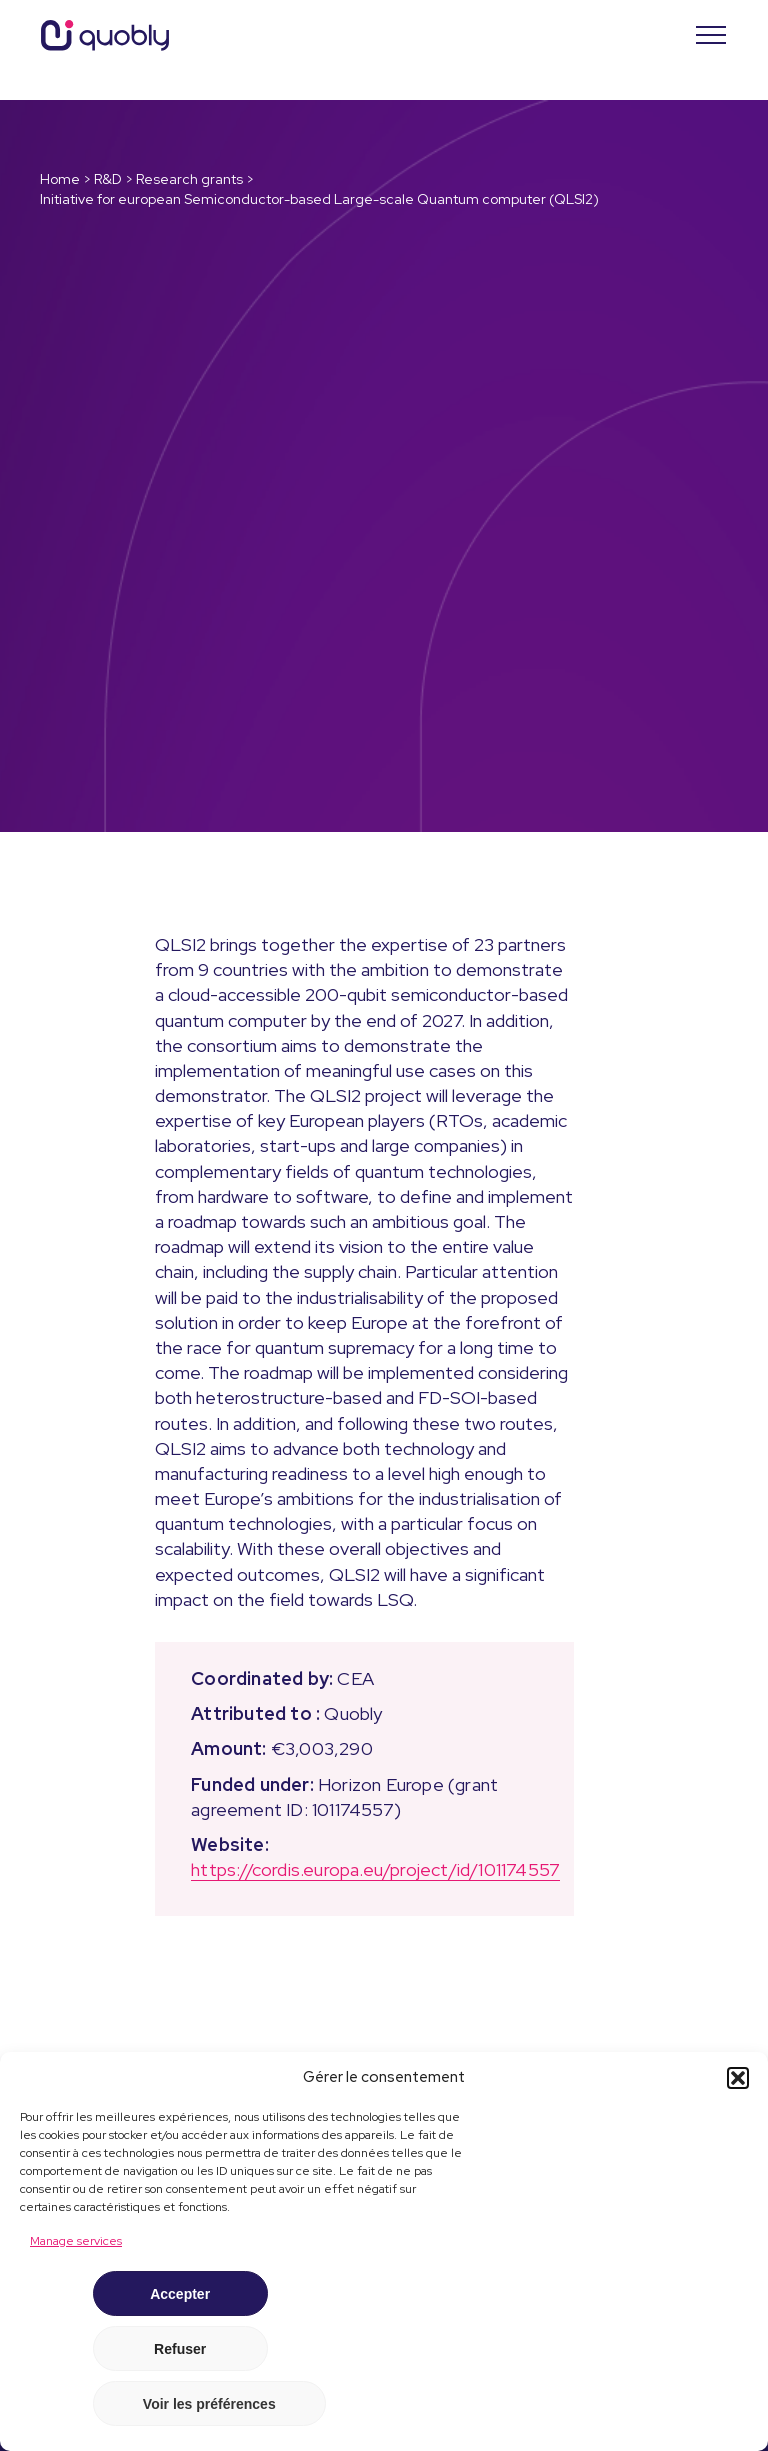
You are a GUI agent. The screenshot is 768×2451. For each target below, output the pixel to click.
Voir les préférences (209, 2404)
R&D (108, 179)
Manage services (76, 2241)
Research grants (189, 179)
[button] (738, 2078)
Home (60, 179)
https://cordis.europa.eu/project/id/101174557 (375, 1869)
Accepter (180, 2294)
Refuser (180, 2349)
